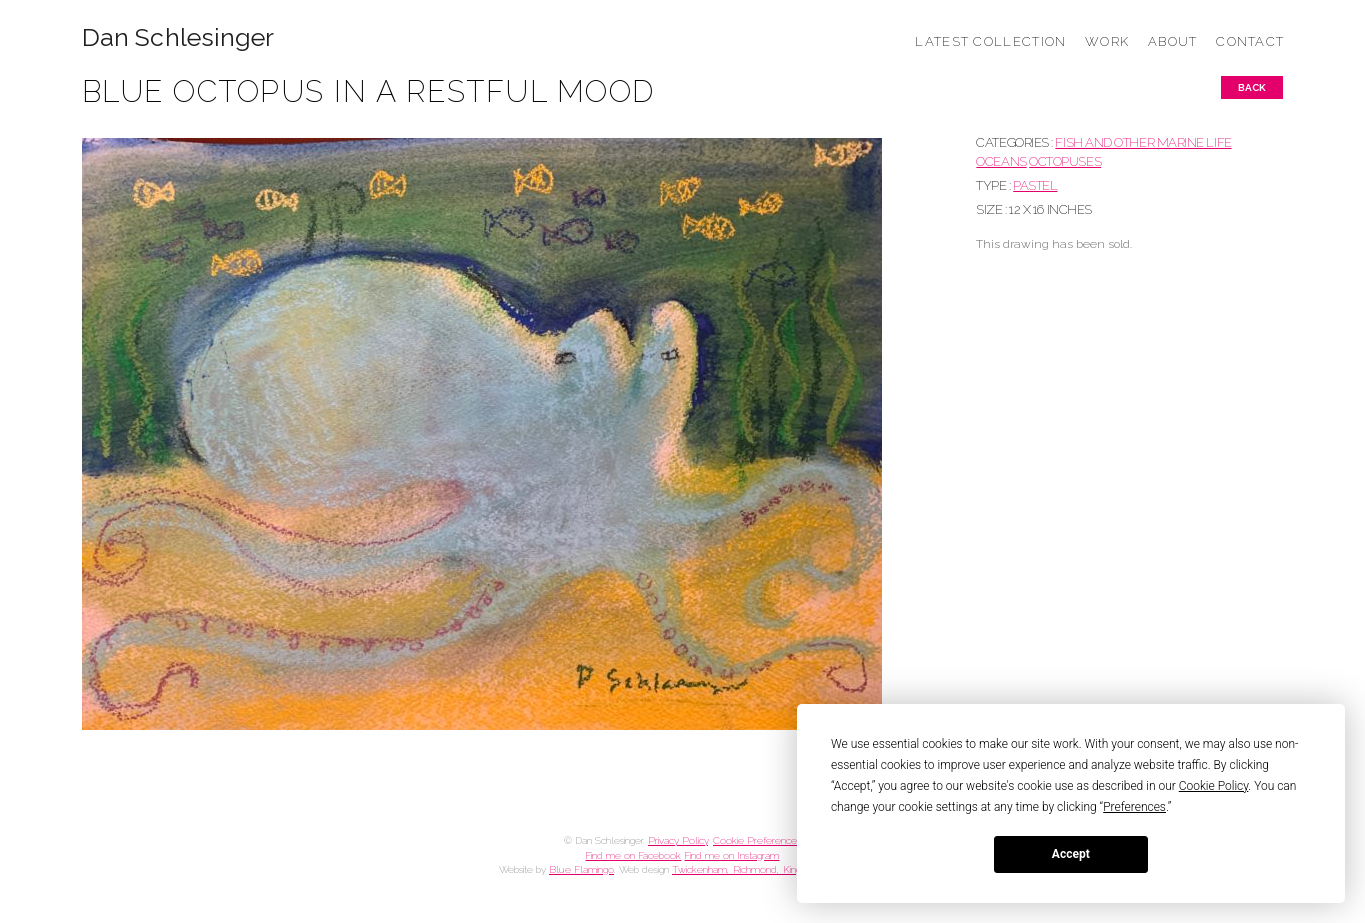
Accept (1071, 854)
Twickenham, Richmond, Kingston (745, 869)
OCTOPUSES (1065, 161)
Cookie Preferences (757, 840)
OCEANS (1001, 161)
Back (1252, 87)
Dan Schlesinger (178, 37)
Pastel (1035, 185)
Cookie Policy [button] (1214, 786)
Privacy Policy (678, 840)
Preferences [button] (1134, 807)
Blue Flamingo (581, 869)
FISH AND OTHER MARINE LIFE (1143, 142)
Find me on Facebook (633, 855)
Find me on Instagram (731, 855)
